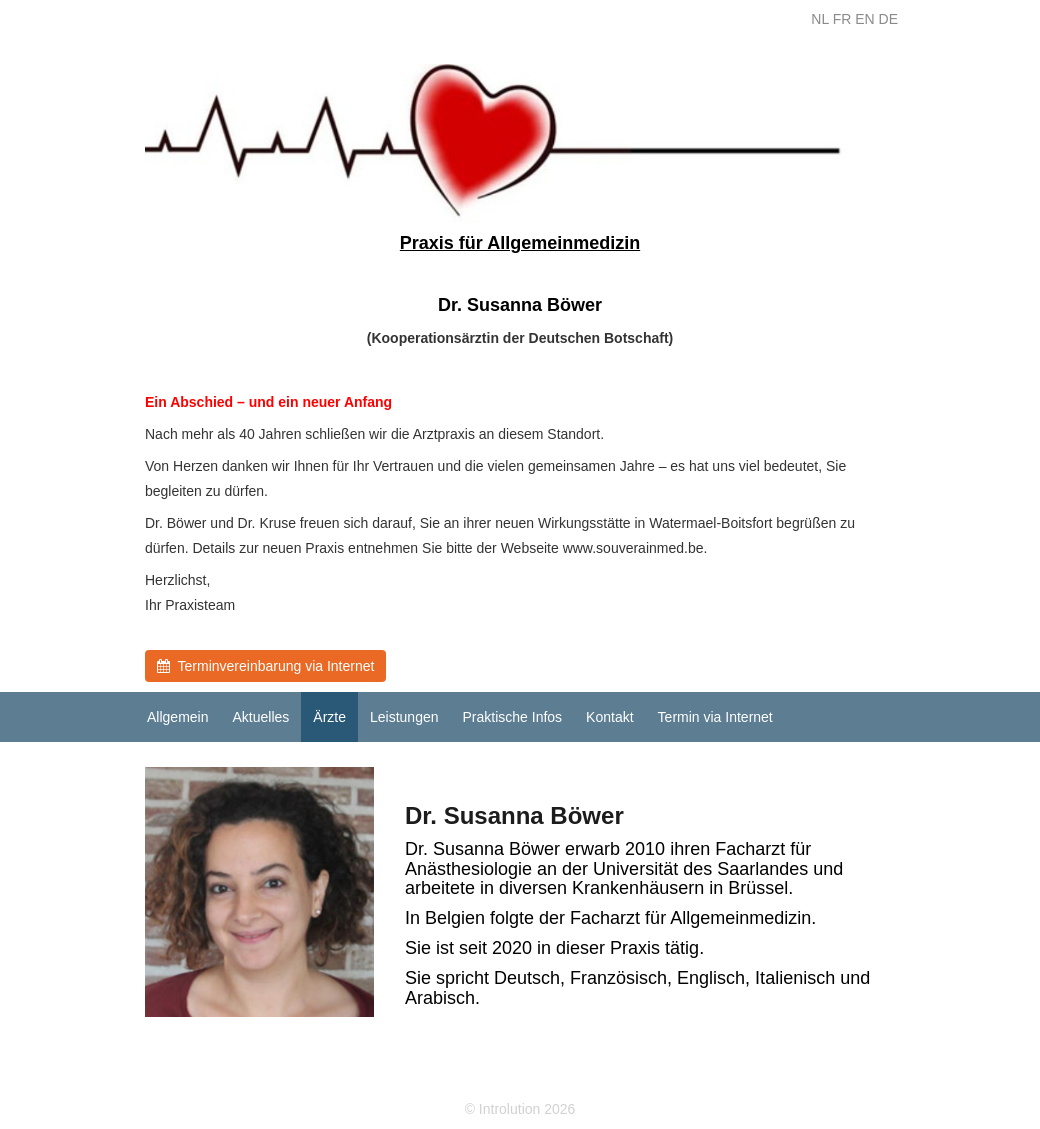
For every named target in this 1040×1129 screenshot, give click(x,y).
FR (842, 19)
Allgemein (177, 717)
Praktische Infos (513, 717)
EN (864, 19)
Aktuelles (260, 717)
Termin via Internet (715, 717)
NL (819, 19)
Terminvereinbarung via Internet (265, 666)
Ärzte (329, 717)
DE (888, 19)
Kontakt (609, 717)
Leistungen (404, 717)
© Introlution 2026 (520, 1109)
